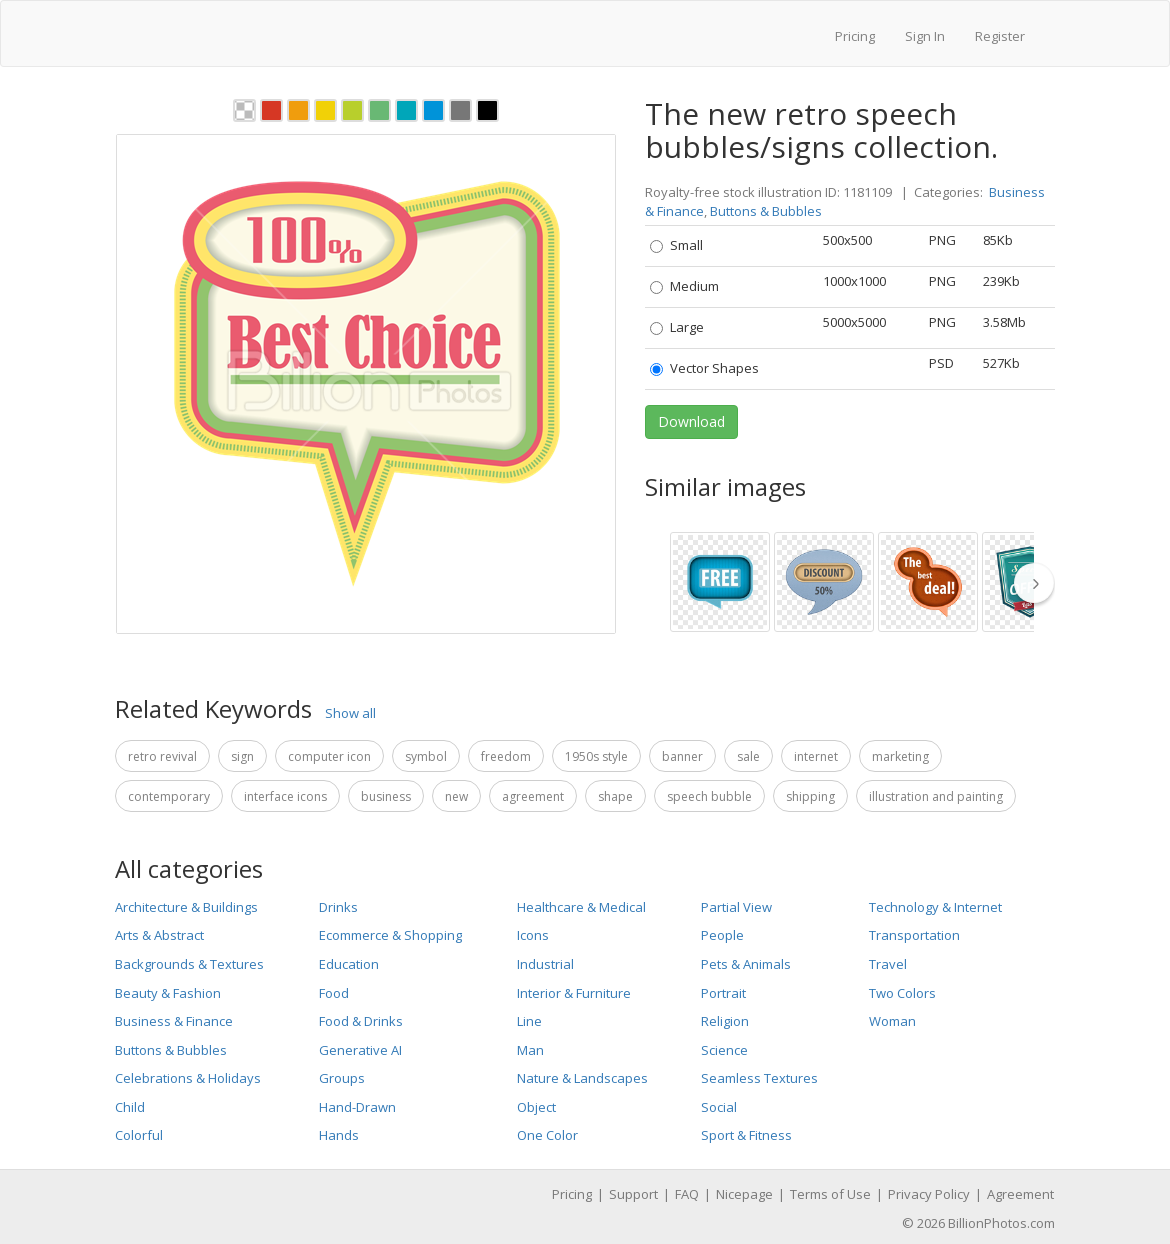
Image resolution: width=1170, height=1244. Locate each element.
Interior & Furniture (574, 993)
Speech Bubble (709, 796)
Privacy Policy (929, 1194)
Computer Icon (329, 756)
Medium (684, 286)
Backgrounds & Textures (189, 964)
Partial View (736, 907)
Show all (350, 713)
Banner (682, 756)
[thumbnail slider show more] (1040, 583)
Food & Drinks (361, 1021)
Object (536, 1107)
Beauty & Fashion (168, 993)
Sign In (925, 36)
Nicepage (744, 1194)
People (722, 935)
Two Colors (902, 993)
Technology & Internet (935, 907)
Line (529, 1021)
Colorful (139, 1135)
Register (1000, 36)
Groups (342, 1078)
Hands (339, 1135)
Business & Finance (174, 1021)
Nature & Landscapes (582, 1078)
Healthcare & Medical (581, 907)
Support (633, 1194)
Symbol (426, 756)
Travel (888, 964)
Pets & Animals (746, 964)
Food (334, 993)
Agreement (533, 796)
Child (130, 1107)
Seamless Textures (759, 1078)
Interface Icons (285, 796)
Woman (892, 1021)
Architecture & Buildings (186, 907)
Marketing (900, 756)
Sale (748, 756)
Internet (816, 756)
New (456, 796)
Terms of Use (830, 1194)
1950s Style (596, 756)
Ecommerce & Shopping (390, 935)
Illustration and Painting (936, 796)
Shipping (810, 796)
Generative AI (360, 1050)
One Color (547, 1135)
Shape (615, 796)
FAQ (687, 1194)
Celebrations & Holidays (188, 1078)
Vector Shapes (704, 368)
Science (724, 1050)
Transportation (914, 935)
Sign (242, 756)
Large (677, 327)
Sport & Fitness (746, 1135)
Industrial (545, 964)
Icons (533, 935)
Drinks (338, 907)
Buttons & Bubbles (766, 211)
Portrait (723, 993)
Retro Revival (162, 756)
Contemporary (169, 796)
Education (349, 964)
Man (530, 1050)
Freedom (506, 756)
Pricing (855, 36)
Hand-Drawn (357, 1107)
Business (386, 796)
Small (676, 245)
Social (719, 1107)
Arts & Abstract (159, 935)
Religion (725, 1021)
